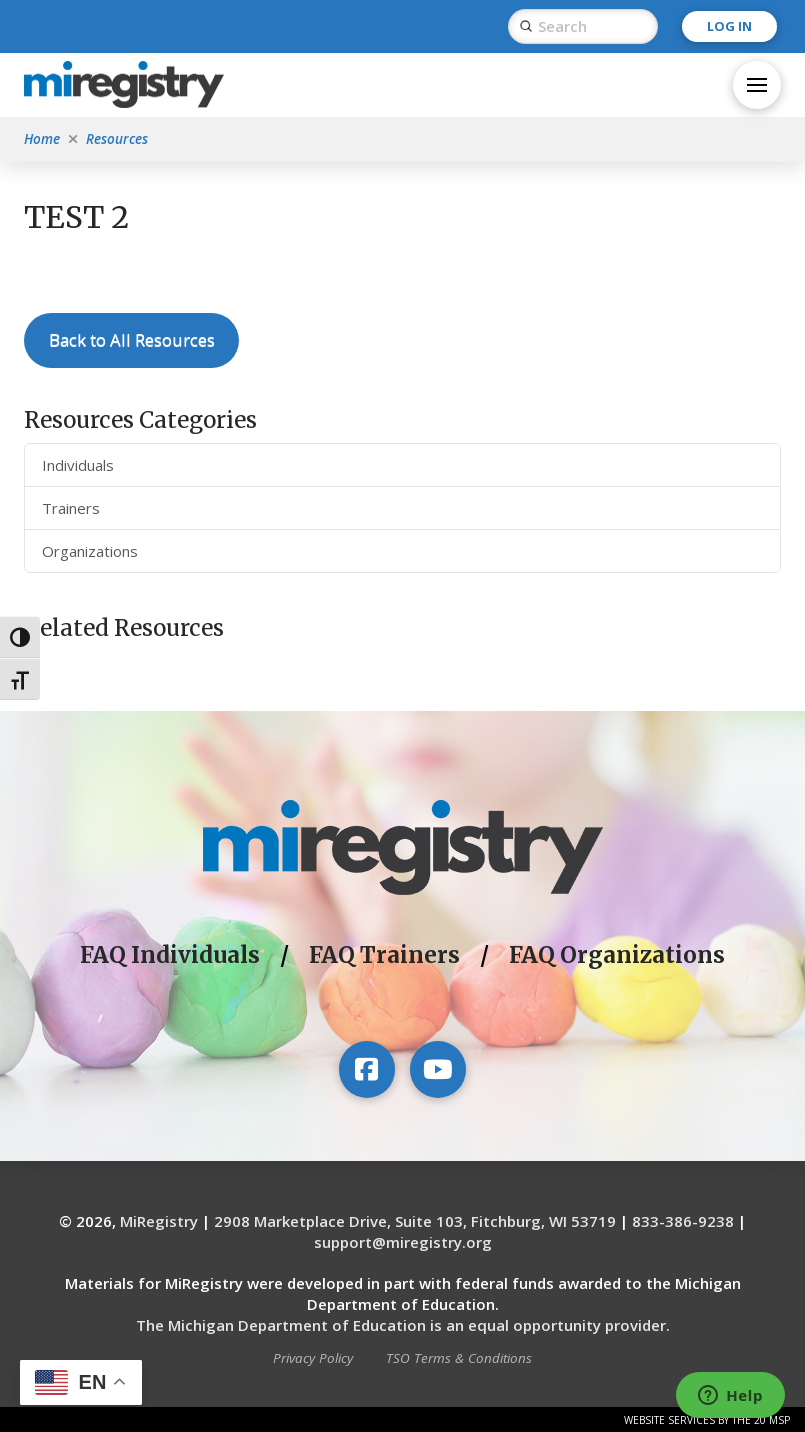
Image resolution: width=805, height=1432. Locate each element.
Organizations (90, 551)
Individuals (78, 465)
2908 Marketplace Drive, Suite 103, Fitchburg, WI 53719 (415, 1221)
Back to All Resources (132, 339)
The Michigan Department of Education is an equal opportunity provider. (403, 1325)
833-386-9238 (683, 1221)
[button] (757, 85)
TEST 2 (76, 217)
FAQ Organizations (617, 955)
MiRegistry (159, 1221)
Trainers (71, 508)
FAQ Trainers (384, 955)
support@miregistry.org (403, 1242)
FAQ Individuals (170, 955)
